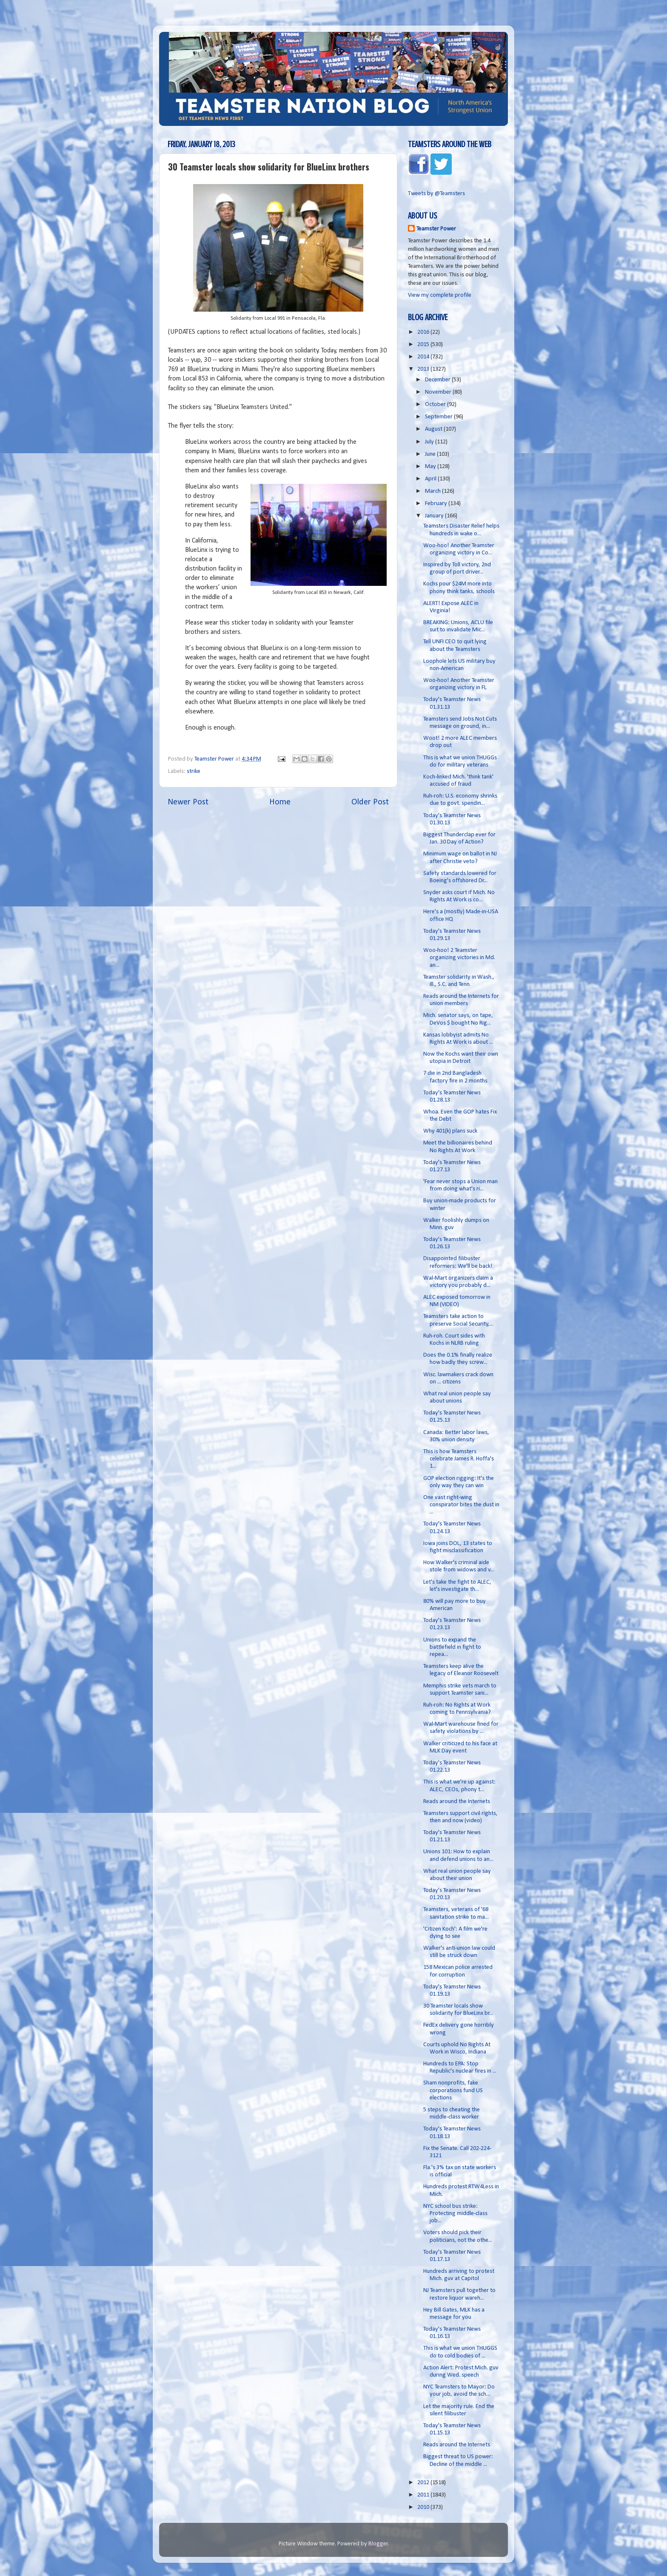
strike (193, 771)
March (433, 491)
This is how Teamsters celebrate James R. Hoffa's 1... (458, 1459)
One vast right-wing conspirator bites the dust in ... (461, 1505)
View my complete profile (439, 295)
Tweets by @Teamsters (436, 193)
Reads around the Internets (456, 1801)
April (431, 479)
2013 (423, 369)
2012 (423, 2482)
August (434, 429)
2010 (423, 2507)
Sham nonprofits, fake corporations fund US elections (453, 2090)
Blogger (378, 2544)
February (436, 503)
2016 (423, 332)
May (431, 466)
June (431, 454)
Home (280, 802)
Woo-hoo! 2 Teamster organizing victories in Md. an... (459, 957)
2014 (423, 357)
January (435, 516)
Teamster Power (436, 229)
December (438, 380)
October (436, 404)
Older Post (370, 802)
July (430, 442)
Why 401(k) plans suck (450, 1131)
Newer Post (188, 802)
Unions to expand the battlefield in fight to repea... (452, 1647)
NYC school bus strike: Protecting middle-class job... (455, 2213)
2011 (423, 2495)
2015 (423, 344)
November (439, 392)
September (439, 417)
